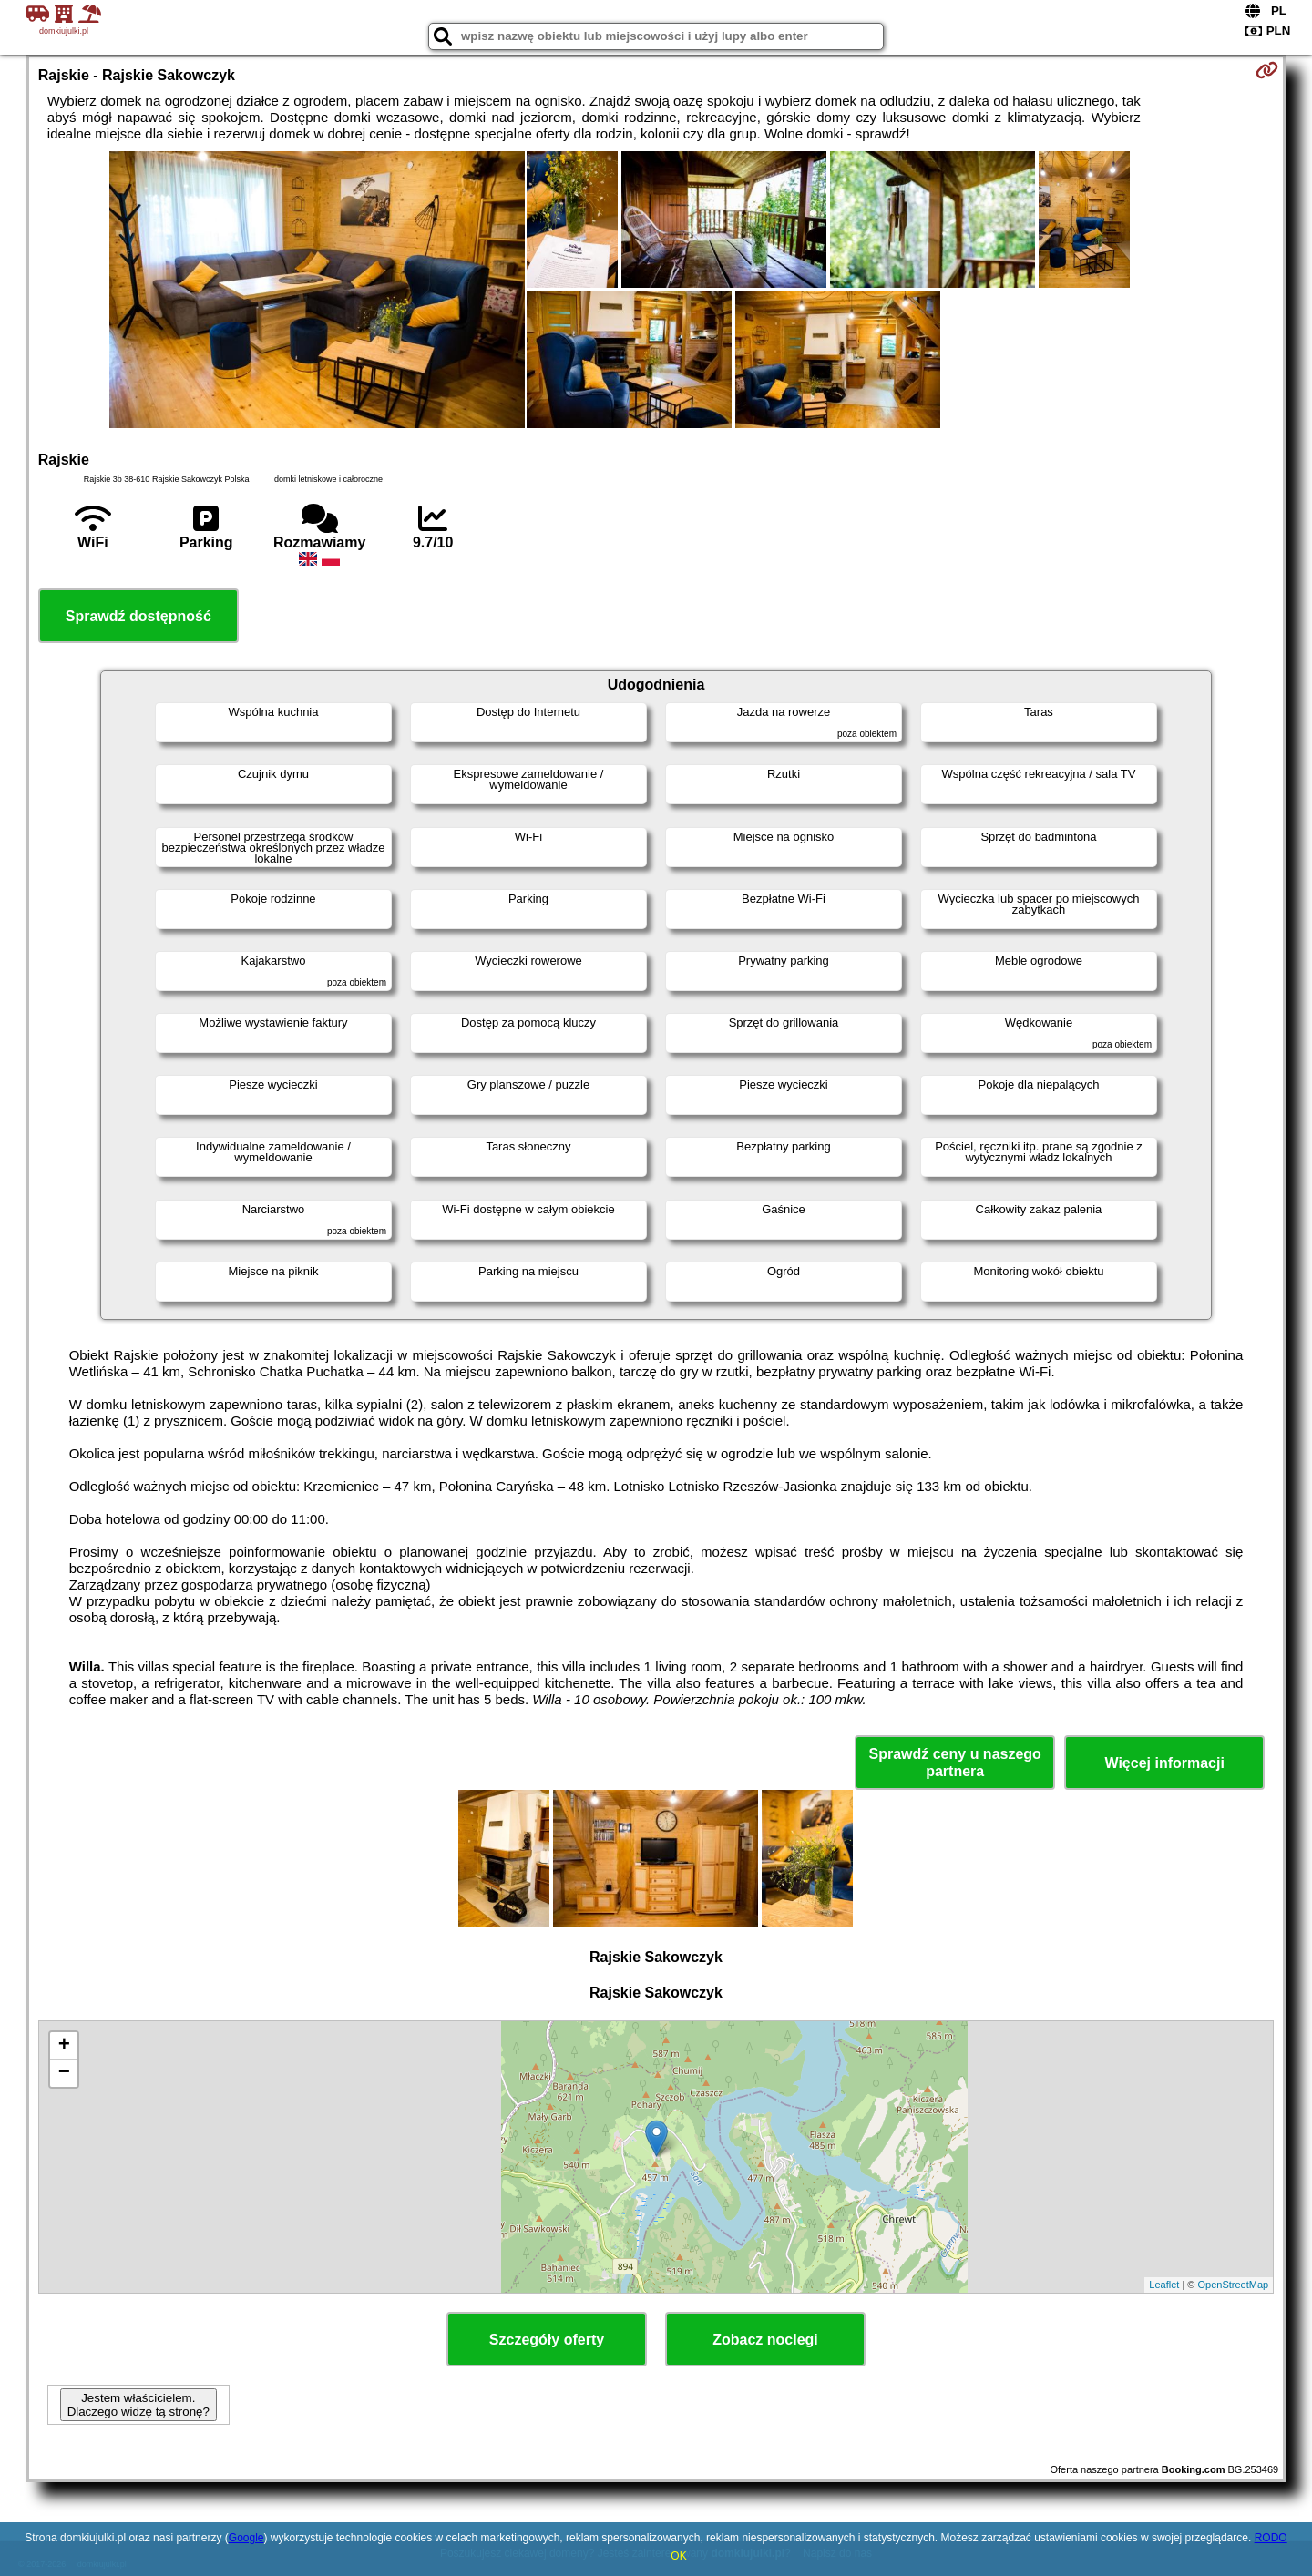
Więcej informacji (1164, 1763)
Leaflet (1164, 2284)
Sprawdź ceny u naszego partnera (954, 1762)
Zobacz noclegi (765, 2339)
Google (246, 2537)
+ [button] (64, 2046)
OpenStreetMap (1233, 2284)
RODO (1271, 2537)
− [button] (64, 2073)
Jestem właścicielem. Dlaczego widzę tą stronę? (138, 2404)
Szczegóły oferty (546, 2339)
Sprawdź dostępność (138, 616)
